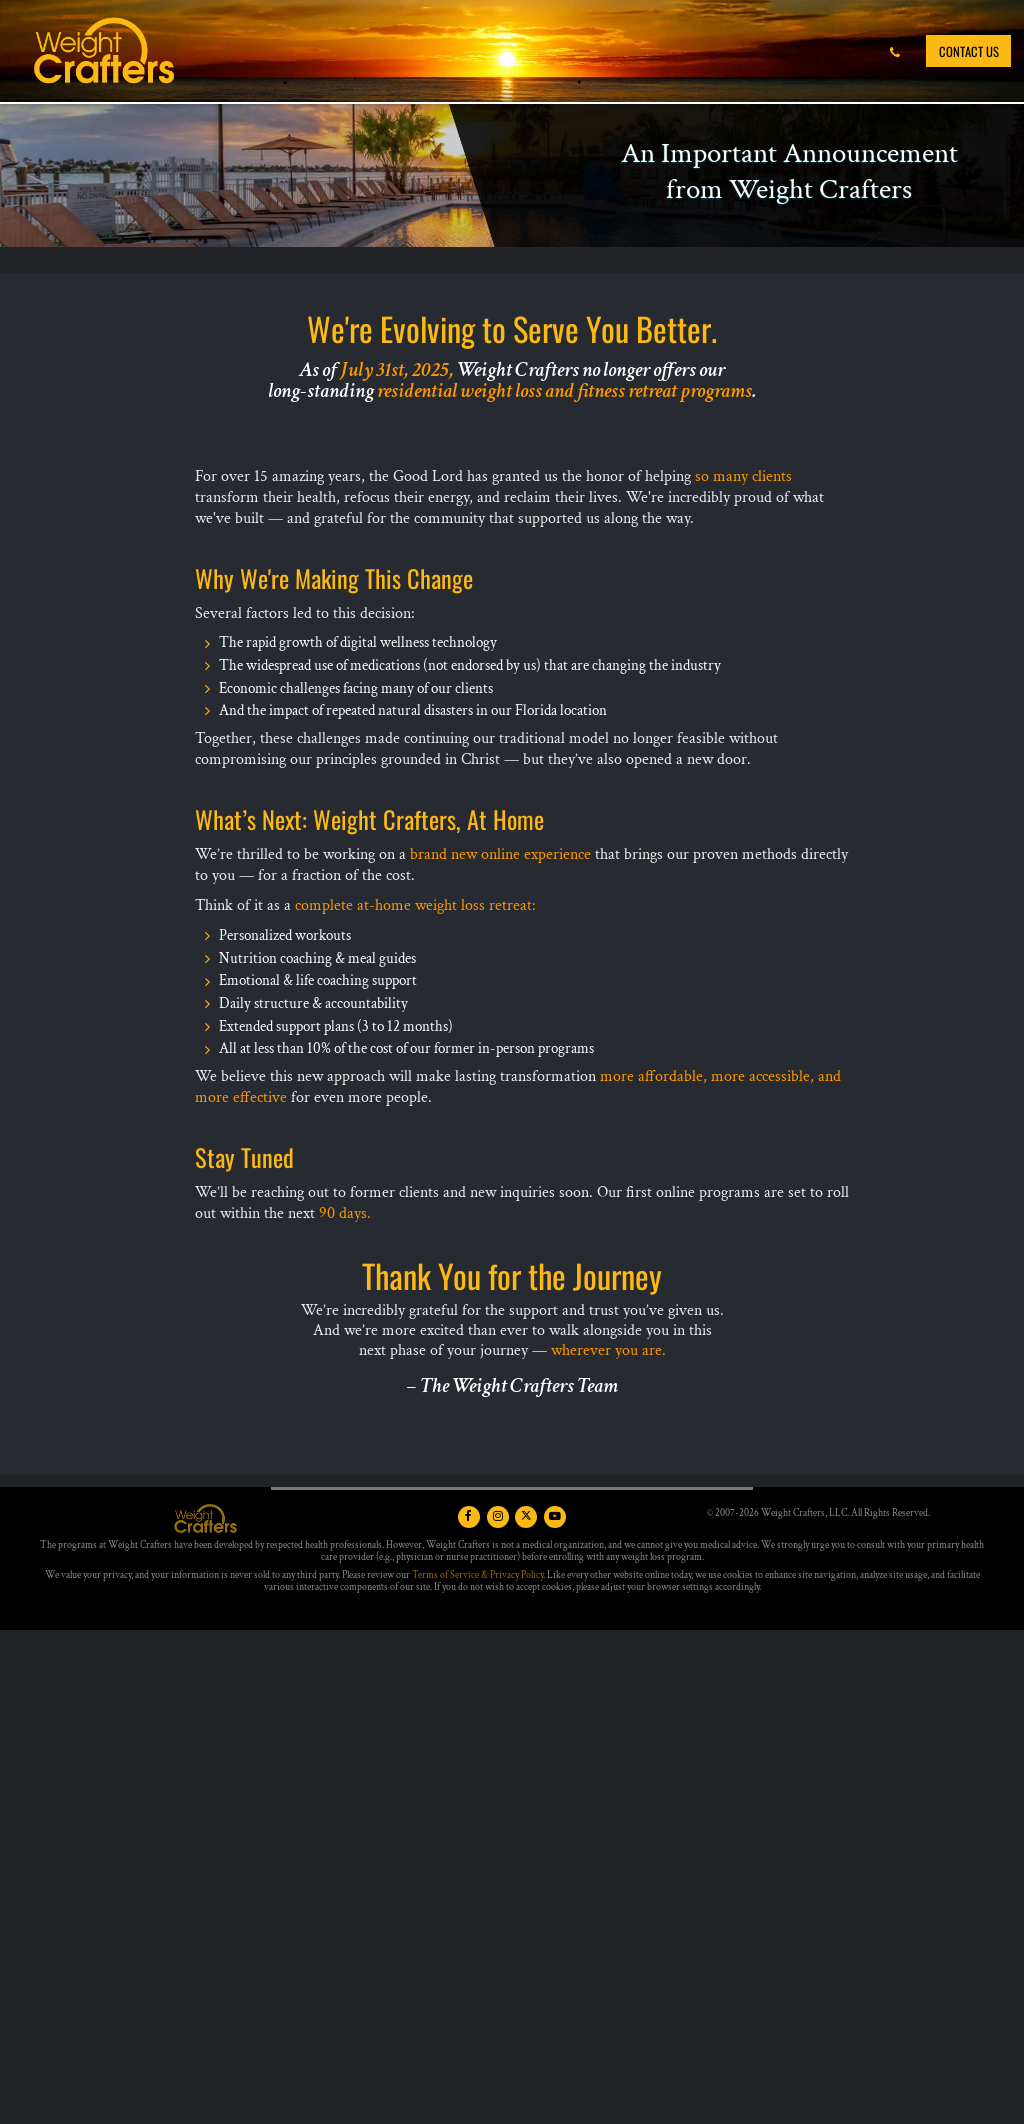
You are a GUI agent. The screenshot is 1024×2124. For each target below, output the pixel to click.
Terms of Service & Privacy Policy (477, 1575)
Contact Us (968, 51)
